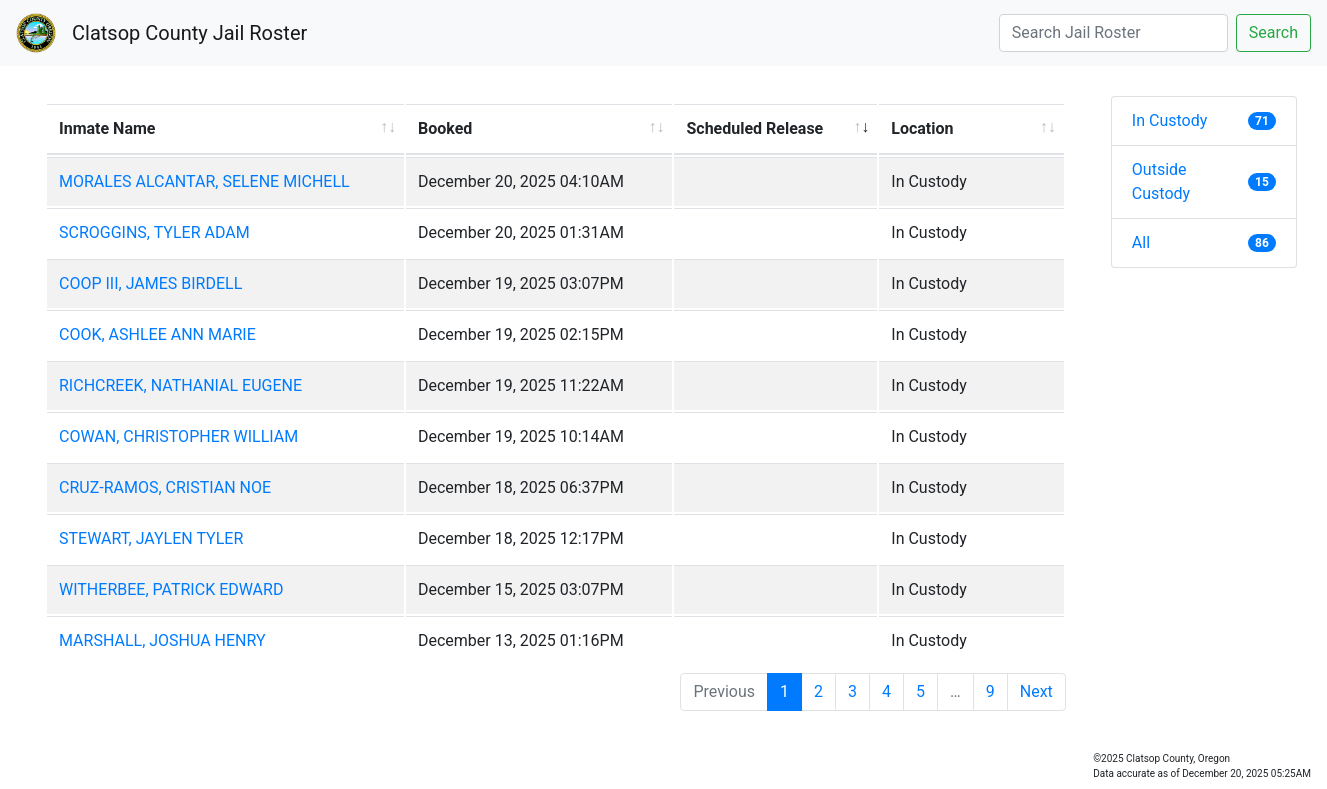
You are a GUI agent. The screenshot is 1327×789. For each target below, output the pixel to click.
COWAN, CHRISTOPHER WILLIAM (178, 436)
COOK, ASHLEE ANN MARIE (157, 334)
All (1204, 242)
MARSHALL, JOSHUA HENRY (162, 640)
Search (1273, 32)
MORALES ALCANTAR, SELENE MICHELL (204, 181)
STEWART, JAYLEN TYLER (151, 538)
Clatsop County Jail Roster (189, 33)
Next (1036, 691)
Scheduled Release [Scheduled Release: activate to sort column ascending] (754, 128)
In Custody (1204, 120)
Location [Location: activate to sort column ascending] (922, 128)
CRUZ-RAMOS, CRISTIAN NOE (165, 487)
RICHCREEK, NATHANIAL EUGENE (180, 385)
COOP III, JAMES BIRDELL (150, 283)
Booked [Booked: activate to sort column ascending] (445, 128)
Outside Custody (1204, 181)
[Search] (1113, 33)
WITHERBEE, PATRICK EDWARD (171, 589)
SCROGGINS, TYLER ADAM (154, 232)
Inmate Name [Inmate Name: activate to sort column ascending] (107, 128)
